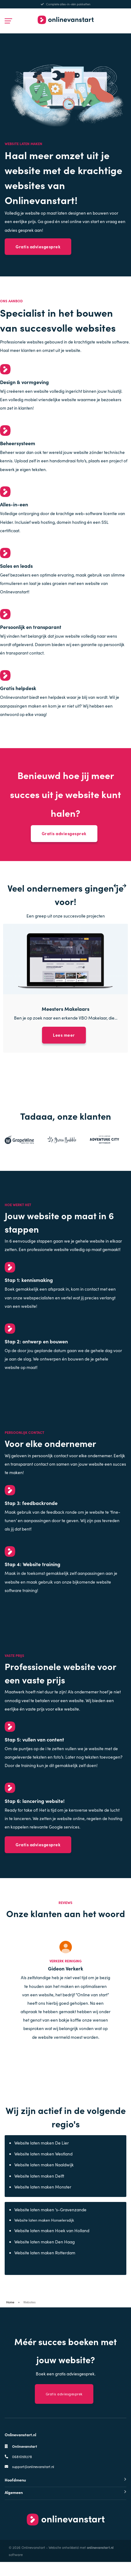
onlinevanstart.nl (100, 2561)
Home (10, 2316)
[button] (113, 891)
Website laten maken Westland (44, 2166)
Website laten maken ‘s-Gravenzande (51, 2222)
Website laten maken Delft (39, 2188)
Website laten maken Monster (43, 2199)
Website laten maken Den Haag (45, 2255)
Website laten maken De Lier (42, 2155)
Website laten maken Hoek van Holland (52, 2244)
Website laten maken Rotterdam (45, 2266)
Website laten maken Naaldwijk (44, 2177)
